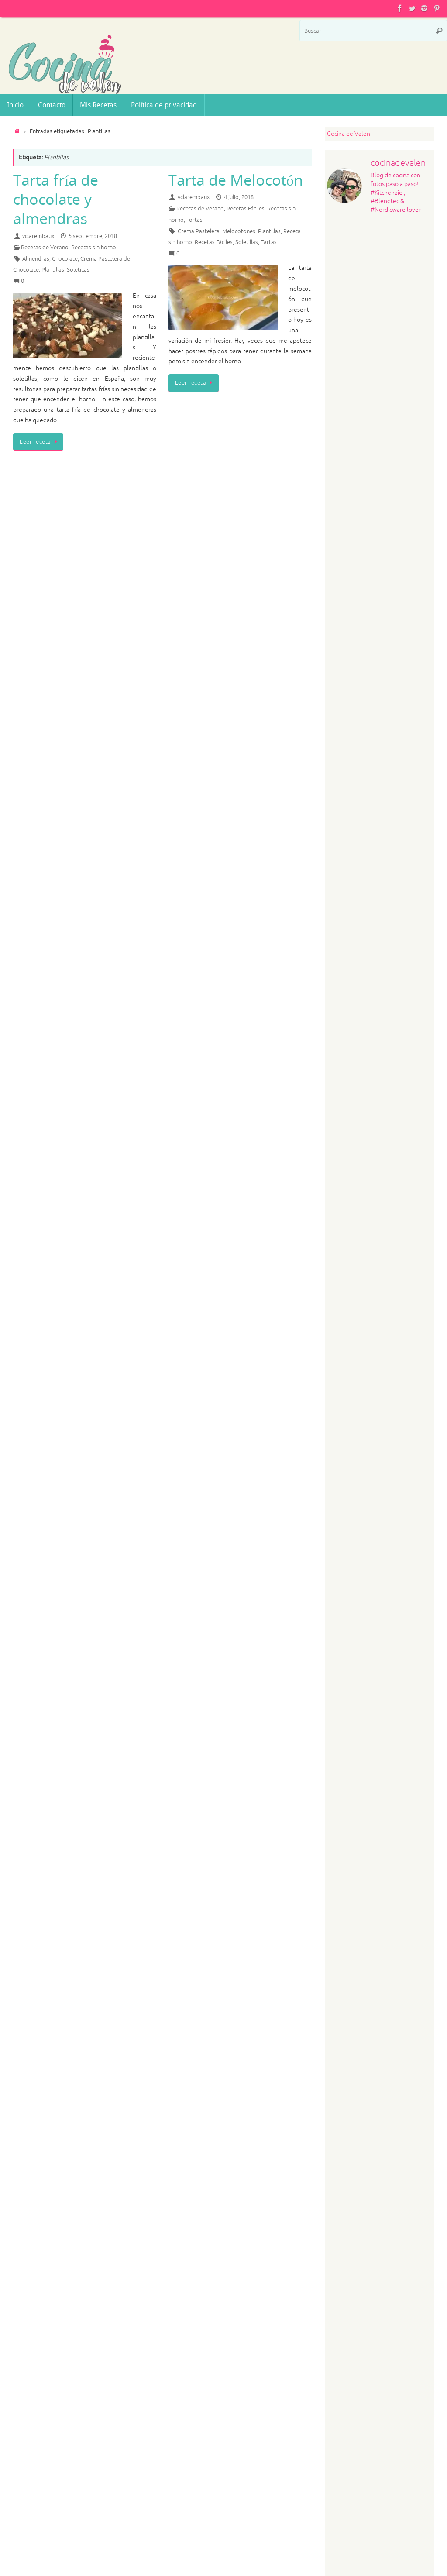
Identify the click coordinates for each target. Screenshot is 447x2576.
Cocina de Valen (348, 134)
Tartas (269, 242)
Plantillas (52, 269)
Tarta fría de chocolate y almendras (55, 199)
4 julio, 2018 (239, 197)
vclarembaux (38, 236)
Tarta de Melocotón (235, 180)
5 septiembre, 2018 (93, 236)
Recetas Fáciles (246, 208)
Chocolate (65, 258)
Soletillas (78, 269)
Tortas (194, 220)
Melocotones (238, 231)
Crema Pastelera (199, 231)
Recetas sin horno (93, 247)
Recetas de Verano (45, 247)
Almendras (35, 258)
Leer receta (40, 441)
